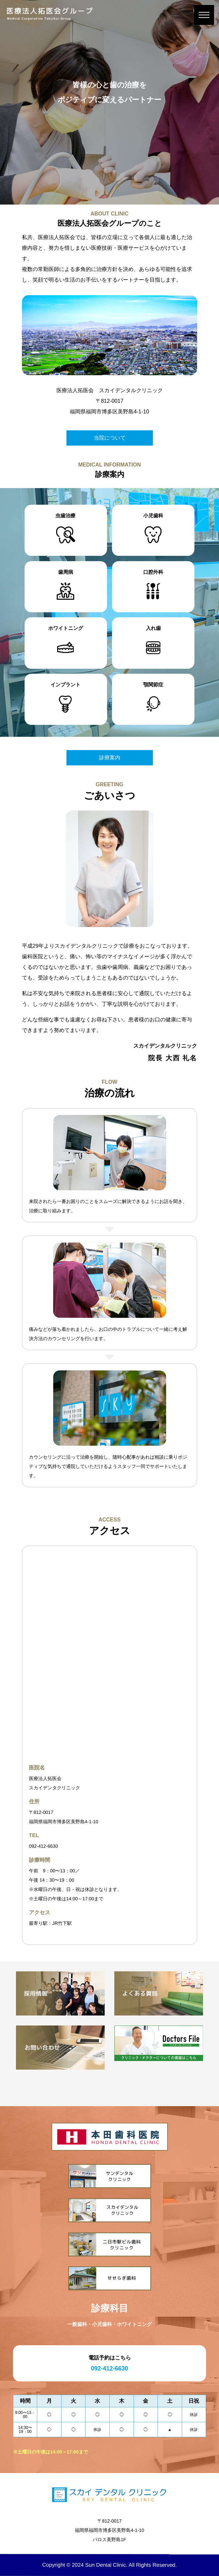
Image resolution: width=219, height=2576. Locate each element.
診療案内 (109, 757)
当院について (110, 438)
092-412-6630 (43, 1846)
